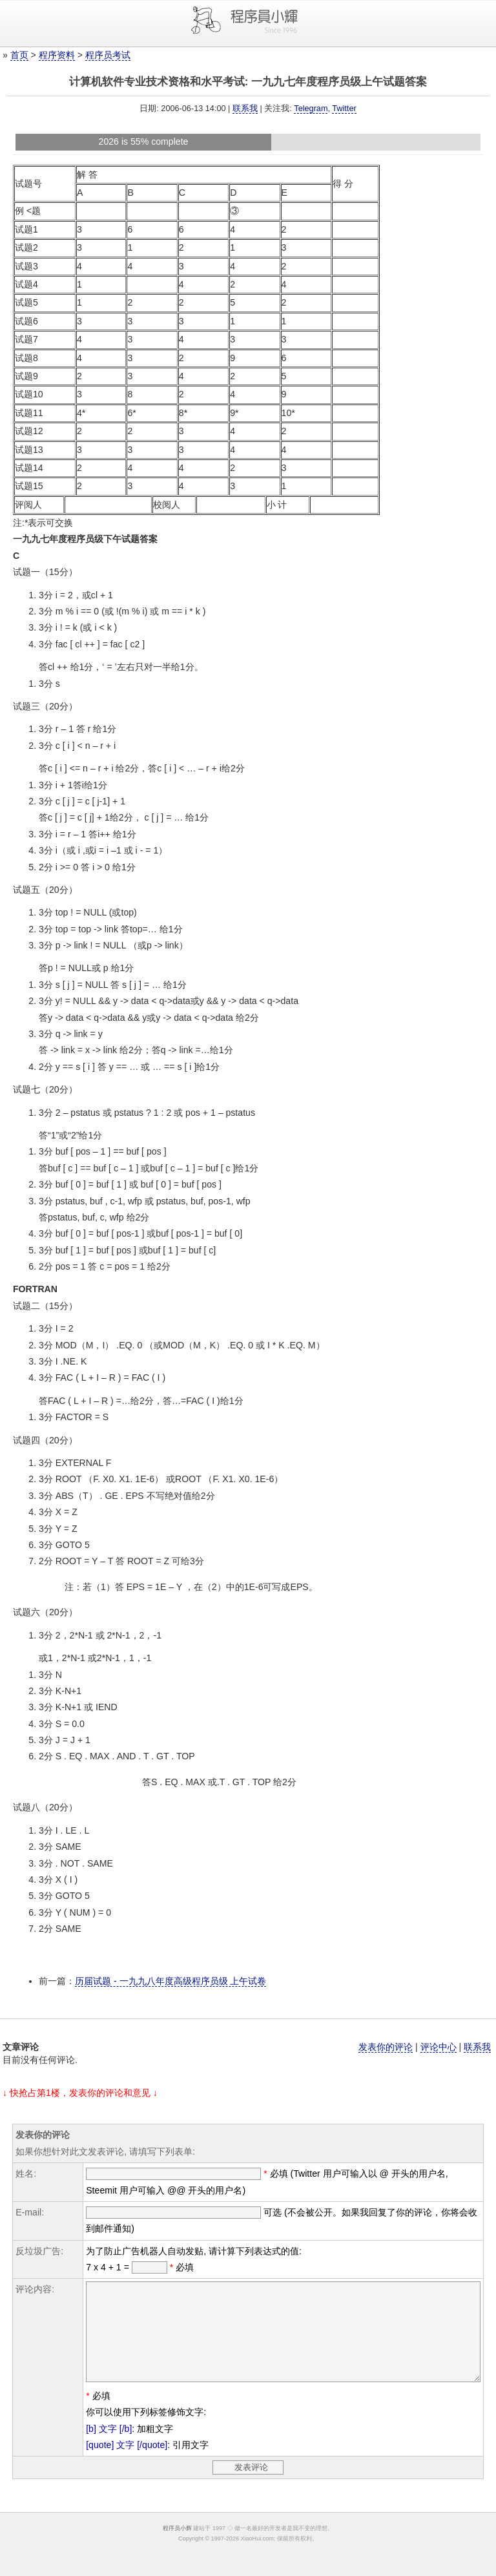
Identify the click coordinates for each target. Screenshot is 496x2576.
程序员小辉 (177, 2547)
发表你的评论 (385, 2047)
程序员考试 (107, 55)
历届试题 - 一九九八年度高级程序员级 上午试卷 (170, 1981)
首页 (19, 55)
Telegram (310, 108)
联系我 (245, 108)
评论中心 (438, 2047)
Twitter (344, 108)
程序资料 (57, 55)
